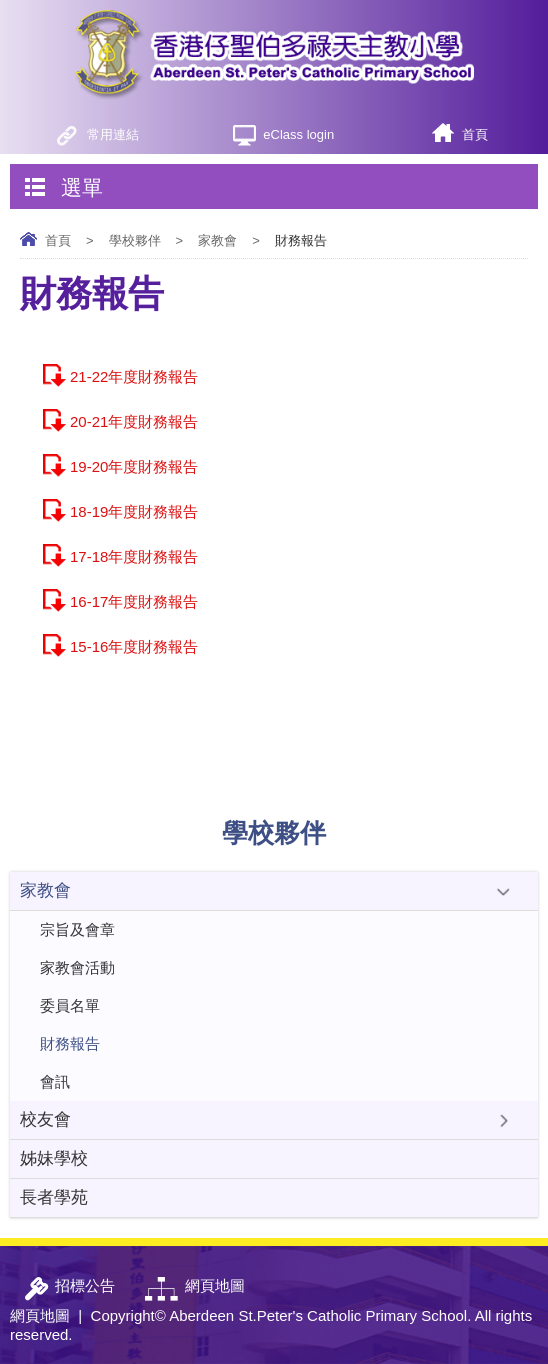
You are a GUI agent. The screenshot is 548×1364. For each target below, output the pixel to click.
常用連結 (113, 134)
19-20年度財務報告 (134, 466)
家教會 (217, 240)
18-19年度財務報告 (134, 511)
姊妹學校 (54, 1158)
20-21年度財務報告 (134, 421)
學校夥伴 (135, 240)
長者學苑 (54, 1197)
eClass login (298, 134)
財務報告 (70, 1043)
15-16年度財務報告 (134, 646)
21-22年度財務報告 (134, 376)
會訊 (55, 1081)
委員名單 (70, 1005)
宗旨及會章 (77, 929)
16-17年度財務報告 (134, 601)
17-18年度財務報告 (134, 556)
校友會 (45, 1119)
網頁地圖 (40, 1315)
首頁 (475, 134)
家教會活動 (77, 967)
